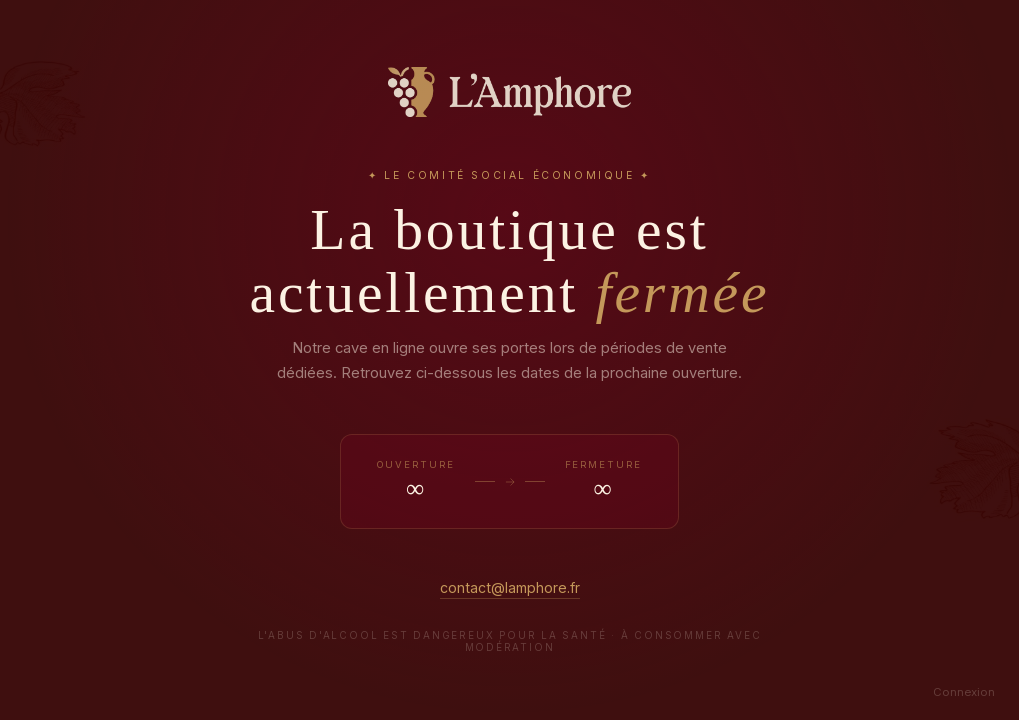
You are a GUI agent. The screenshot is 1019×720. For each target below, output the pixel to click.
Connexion (964, 692)
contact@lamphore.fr (510, 587)
